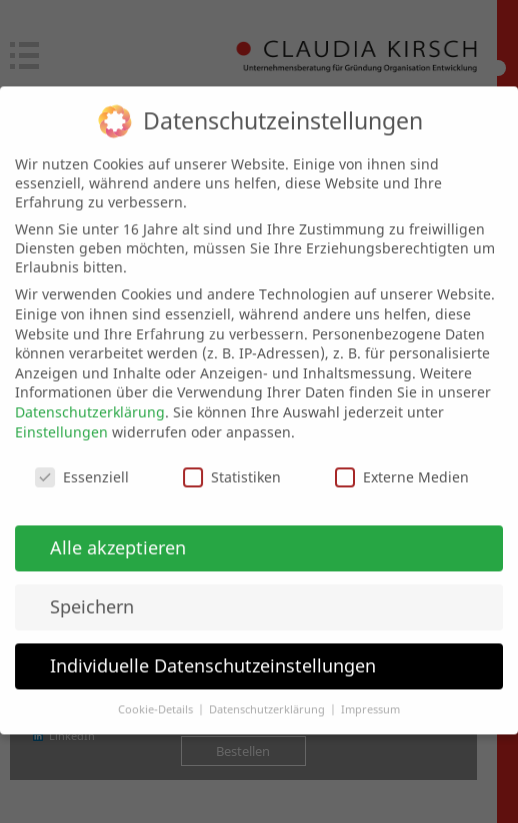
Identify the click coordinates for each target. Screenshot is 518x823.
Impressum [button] (370, 692)
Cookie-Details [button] (157, 692)
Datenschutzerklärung (90, 394)
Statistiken (232, 460)
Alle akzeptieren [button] (118, 530)
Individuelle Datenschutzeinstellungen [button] (213, 648)
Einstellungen (61, 414)
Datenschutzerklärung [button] (268, 692)
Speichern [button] (92, 589)
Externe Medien (402, 460)
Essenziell (82, 460)
